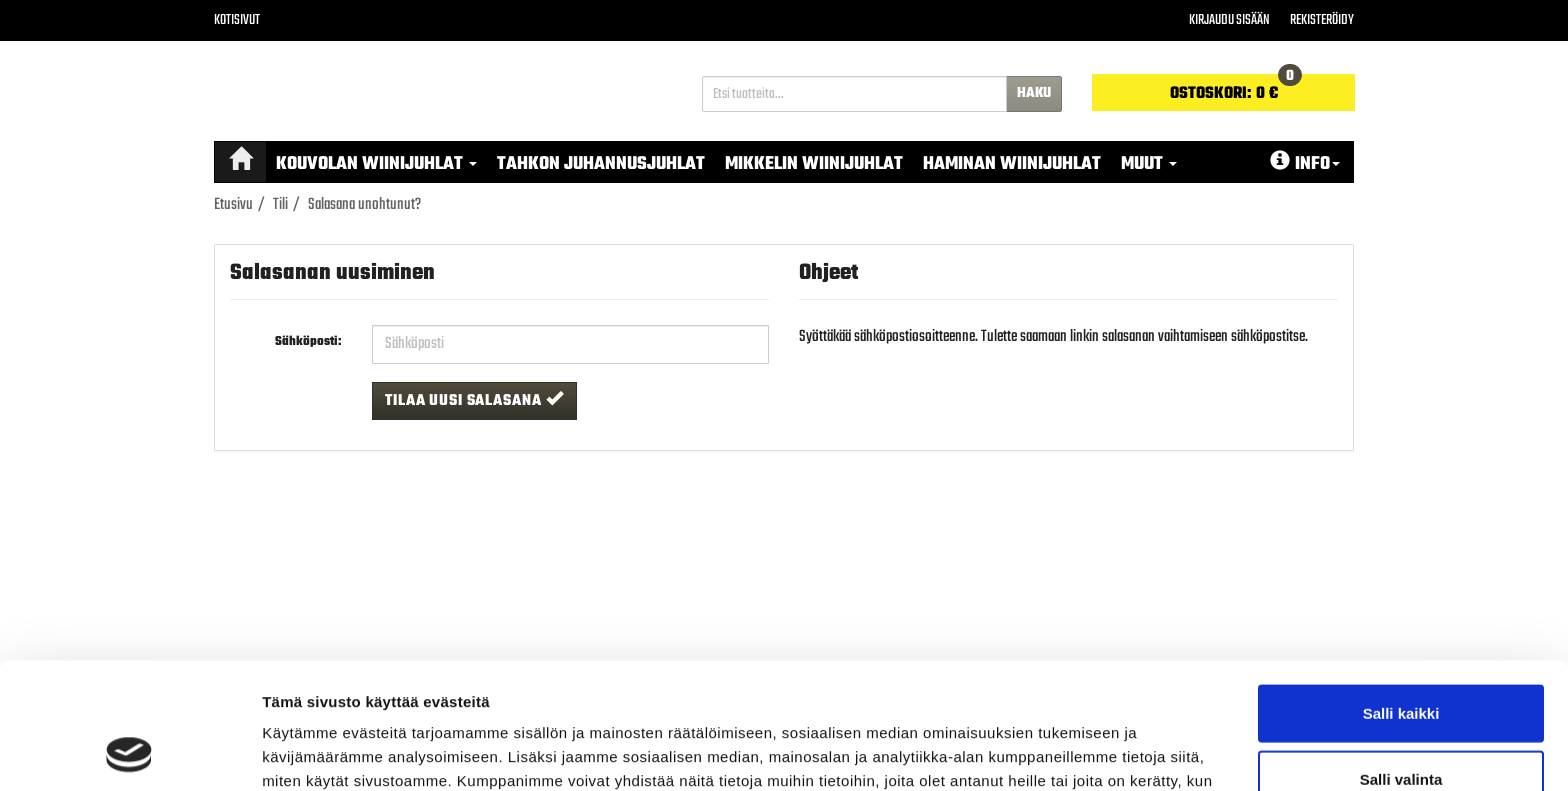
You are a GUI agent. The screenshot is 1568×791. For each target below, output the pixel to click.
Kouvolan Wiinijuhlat (376, 164)
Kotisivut (237, 20)
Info (1305, 164)
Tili (280, 205)
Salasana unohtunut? (364, 205)
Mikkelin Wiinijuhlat (814, 164)
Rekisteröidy (1322, 20)
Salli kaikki (1401, 594)
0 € (1236, 90)
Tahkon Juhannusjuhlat (601, 164)
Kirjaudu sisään (1229, 20)
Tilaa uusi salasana (474, 401)
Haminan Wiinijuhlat (1012, 164)
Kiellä (1401, 725)
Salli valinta (1401, 660)
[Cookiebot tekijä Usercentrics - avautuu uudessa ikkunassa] (129, 752)
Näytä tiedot (1069, 751)
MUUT (1149, 164)
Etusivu (233, 205)
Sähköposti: (308, 342)
